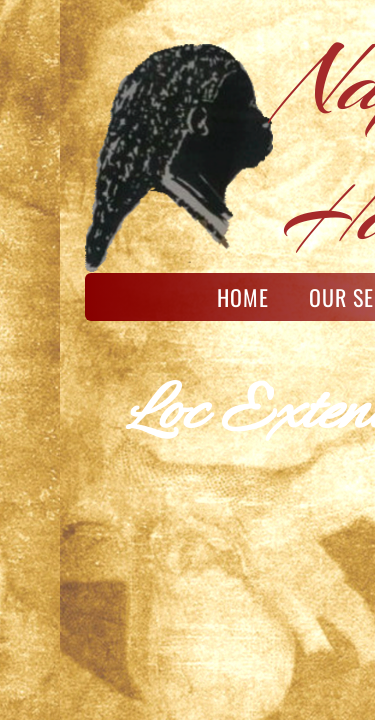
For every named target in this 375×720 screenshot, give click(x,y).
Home (243, 297)
